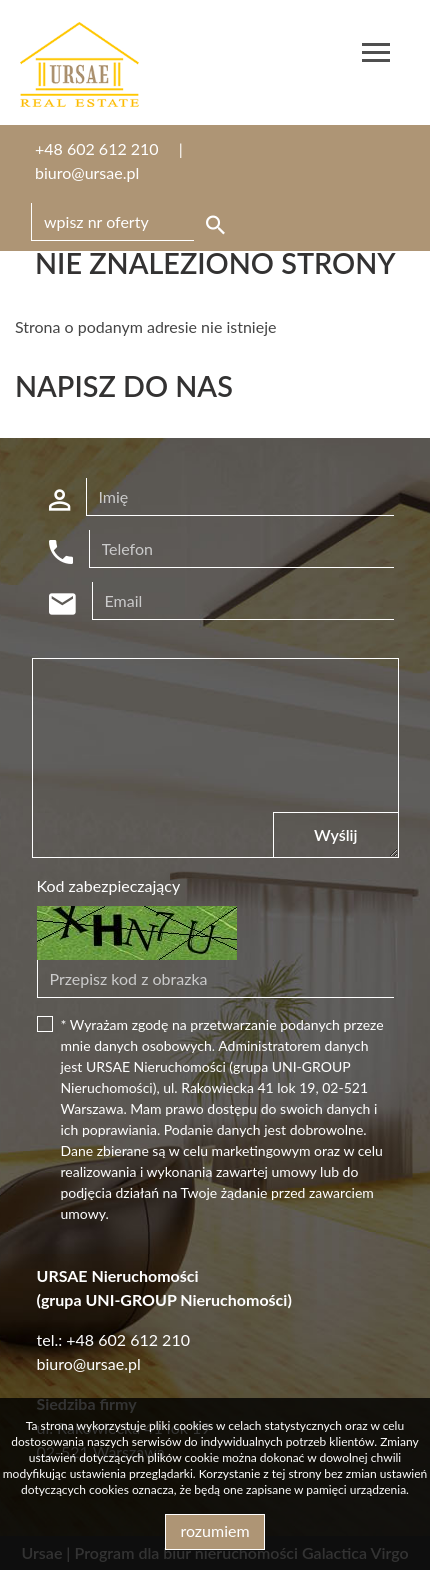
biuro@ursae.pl (87, 172)
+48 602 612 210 (97, 148)
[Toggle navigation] (376, 55)
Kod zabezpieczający (109, 885)
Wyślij (335, 834)
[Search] (131, 222)
